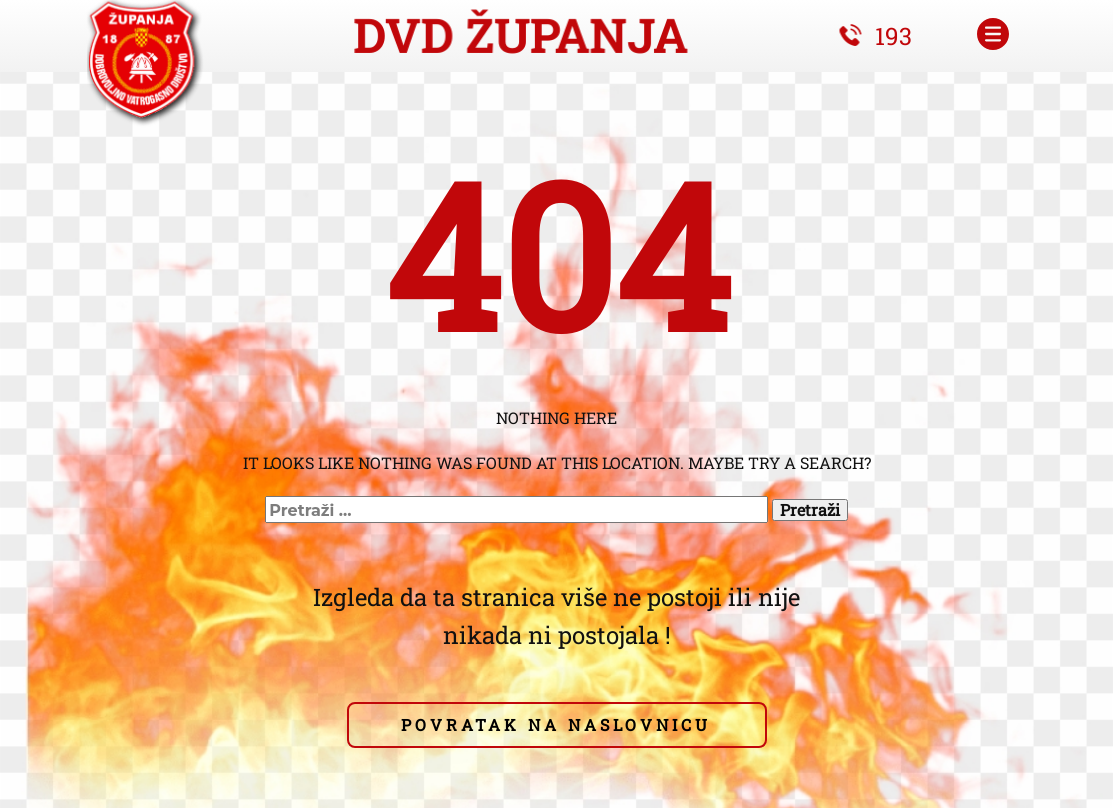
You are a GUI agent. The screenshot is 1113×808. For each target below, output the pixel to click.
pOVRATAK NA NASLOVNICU (556, 724)
